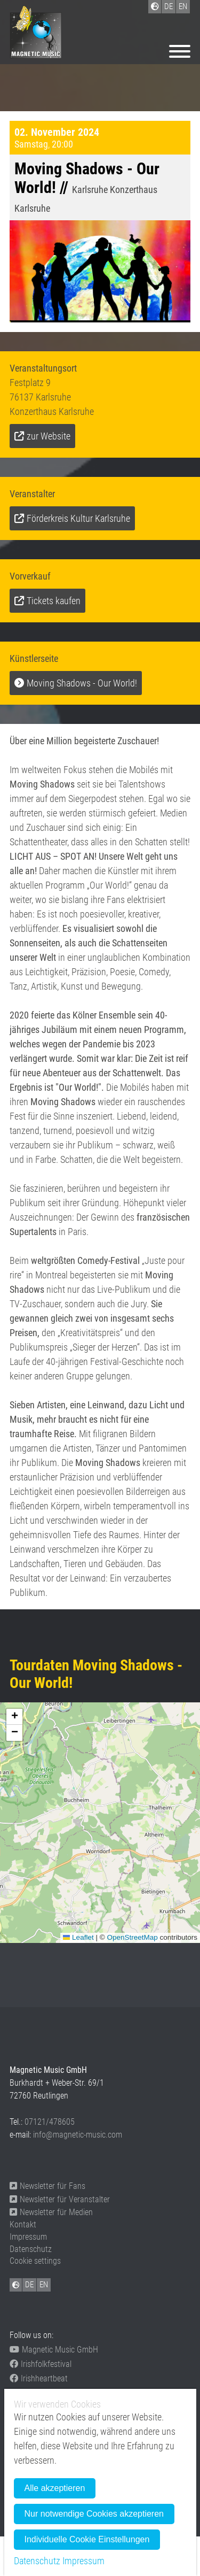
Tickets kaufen (54, 600)
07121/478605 (50, 2122)
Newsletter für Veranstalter (60, 2199)
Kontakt (23, 2224)
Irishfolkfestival (40, 2364)
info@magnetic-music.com (77, 2135)
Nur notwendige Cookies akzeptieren (94, 2513)
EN (43, 2284)
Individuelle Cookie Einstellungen (87, 2539)
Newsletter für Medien (51, 2212)
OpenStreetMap (132, 1937)
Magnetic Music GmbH (54, 2349)
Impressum (28, 2237)
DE (29, 2284)
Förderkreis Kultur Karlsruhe (78, 518)
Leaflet (78, 1937)
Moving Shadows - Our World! (82, 683)
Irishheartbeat (39, 2378)
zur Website (48, 436)
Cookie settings (35, 2261)
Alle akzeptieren (55, 2488)
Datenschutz (31, 2249)
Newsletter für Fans (47, 2186)
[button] (14, 1717)
